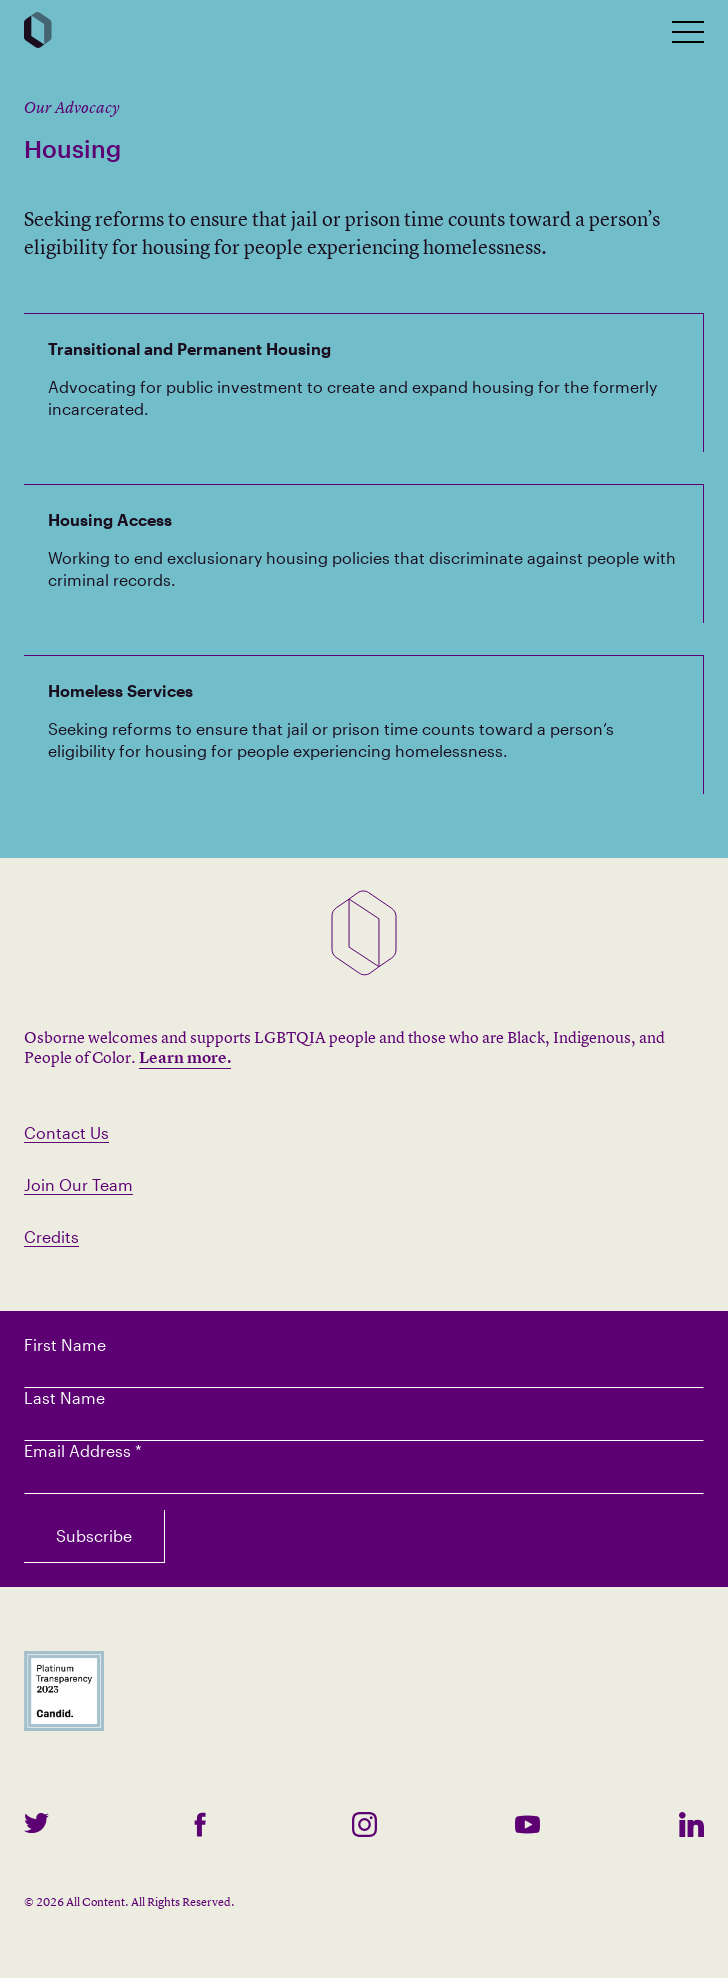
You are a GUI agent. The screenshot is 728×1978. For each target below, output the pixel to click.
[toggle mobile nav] (688, 32)
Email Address (83, 1450)
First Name (65, 1344)
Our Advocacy (72, 107)
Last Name (64, 1397)
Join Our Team (78, 1184)
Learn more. (185, 1057)
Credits (51, 1236)
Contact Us (66, 1132)
